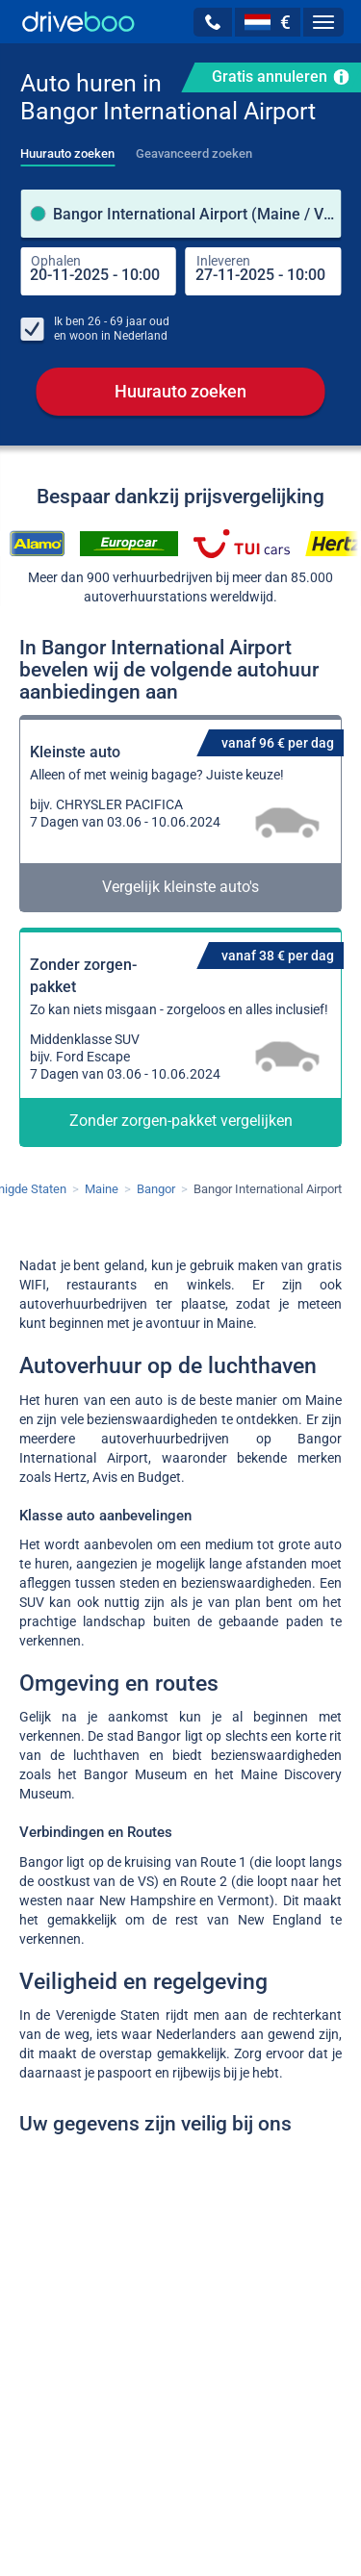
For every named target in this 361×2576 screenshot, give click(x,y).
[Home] (78, 21)
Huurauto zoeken (180, 391)
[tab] (67, 148)
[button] (212, 22)
